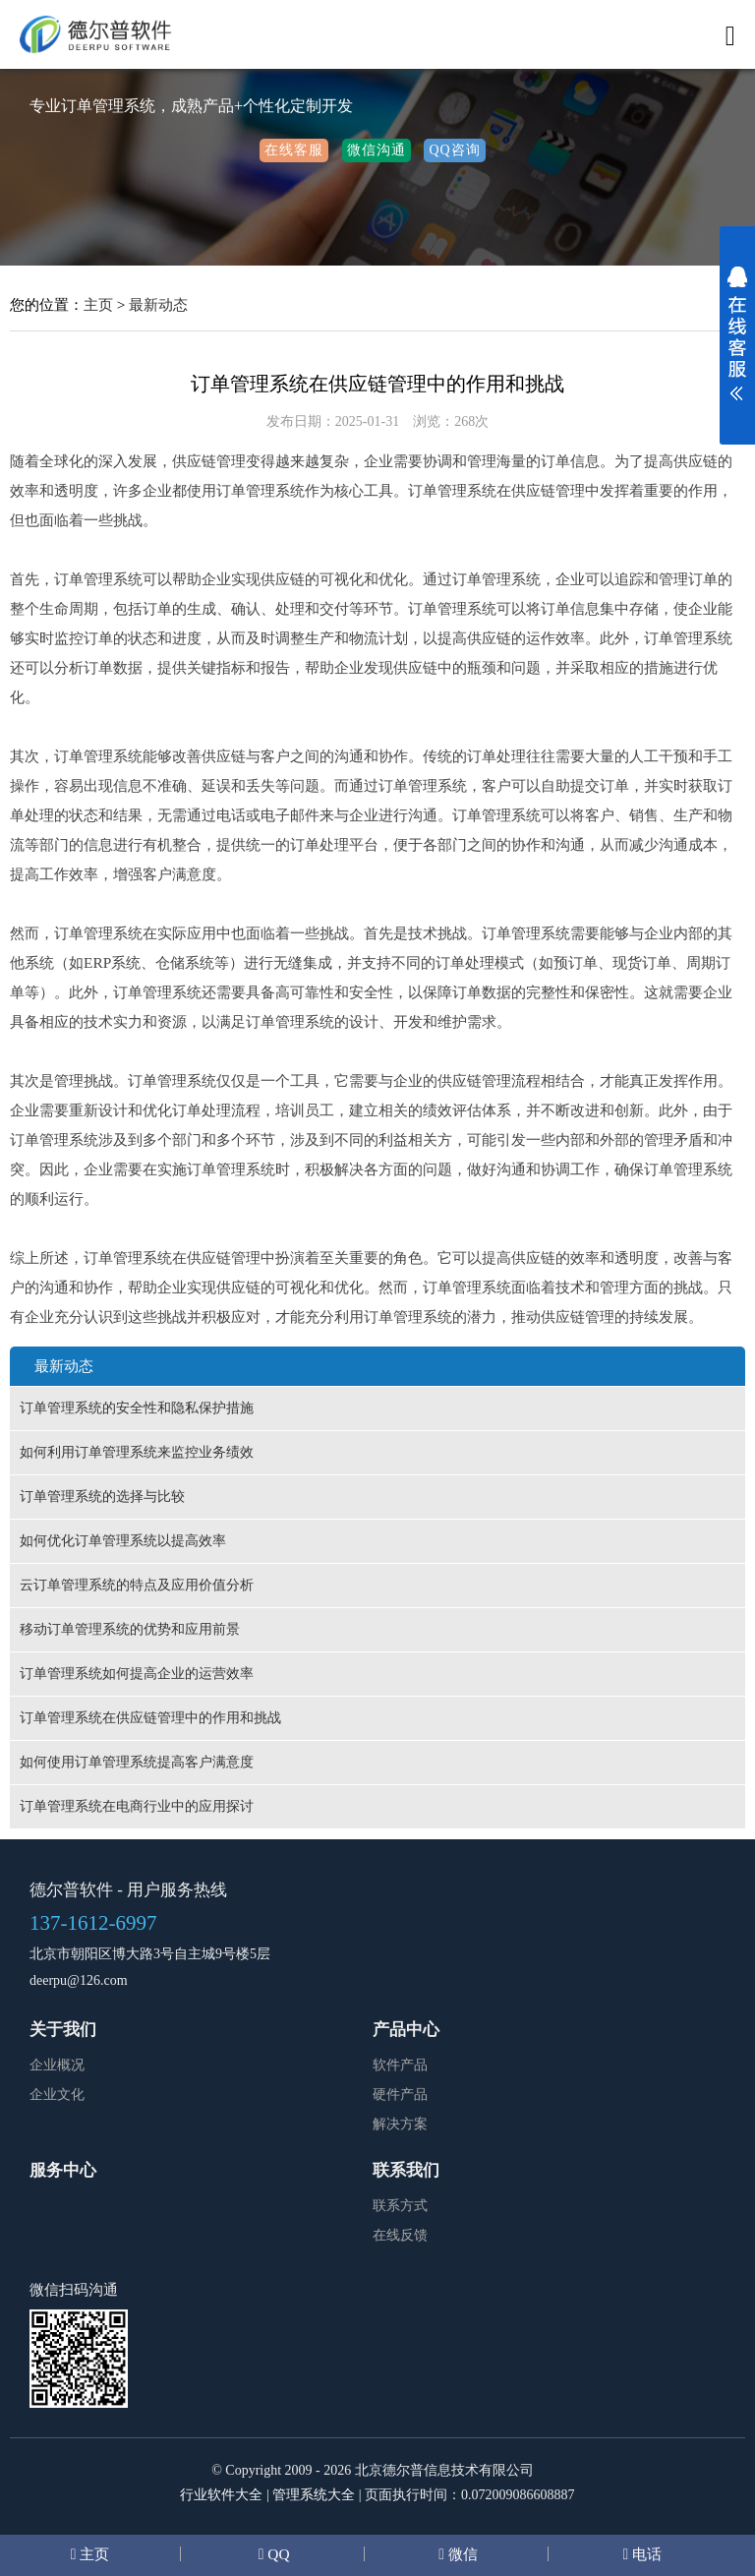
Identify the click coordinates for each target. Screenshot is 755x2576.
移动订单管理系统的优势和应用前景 (130, 1629)
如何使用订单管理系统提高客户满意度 (137, 1762)
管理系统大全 (313, 2494)
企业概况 (57, 2065)
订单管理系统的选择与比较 (102, 1496)
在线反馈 (400, 2235)
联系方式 (400, 2205)
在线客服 (293, 150)
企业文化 (57, 2094)
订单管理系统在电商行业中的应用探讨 (137, 1806)
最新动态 (158, 304)
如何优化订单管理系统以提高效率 (123, 1540)
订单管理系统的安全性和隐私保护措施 (137, 1408)
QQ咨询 (454, 150)
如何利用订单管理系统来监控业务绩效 (137, 1452)
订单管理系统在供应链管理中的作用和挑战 (150, 1717)
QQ (276, 2553)
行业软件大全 (221, 2494)
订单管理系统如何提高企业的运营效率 (137, 1673)
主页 (98, 304)
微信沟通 (376, 150)
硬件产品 (400, 2094)
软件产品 (400, 2065)
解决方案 (400, 2124)
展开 (737, 346)
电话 (645, 2553)
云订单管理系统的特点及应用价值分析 (137, 1585)
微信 (461, 2553)
